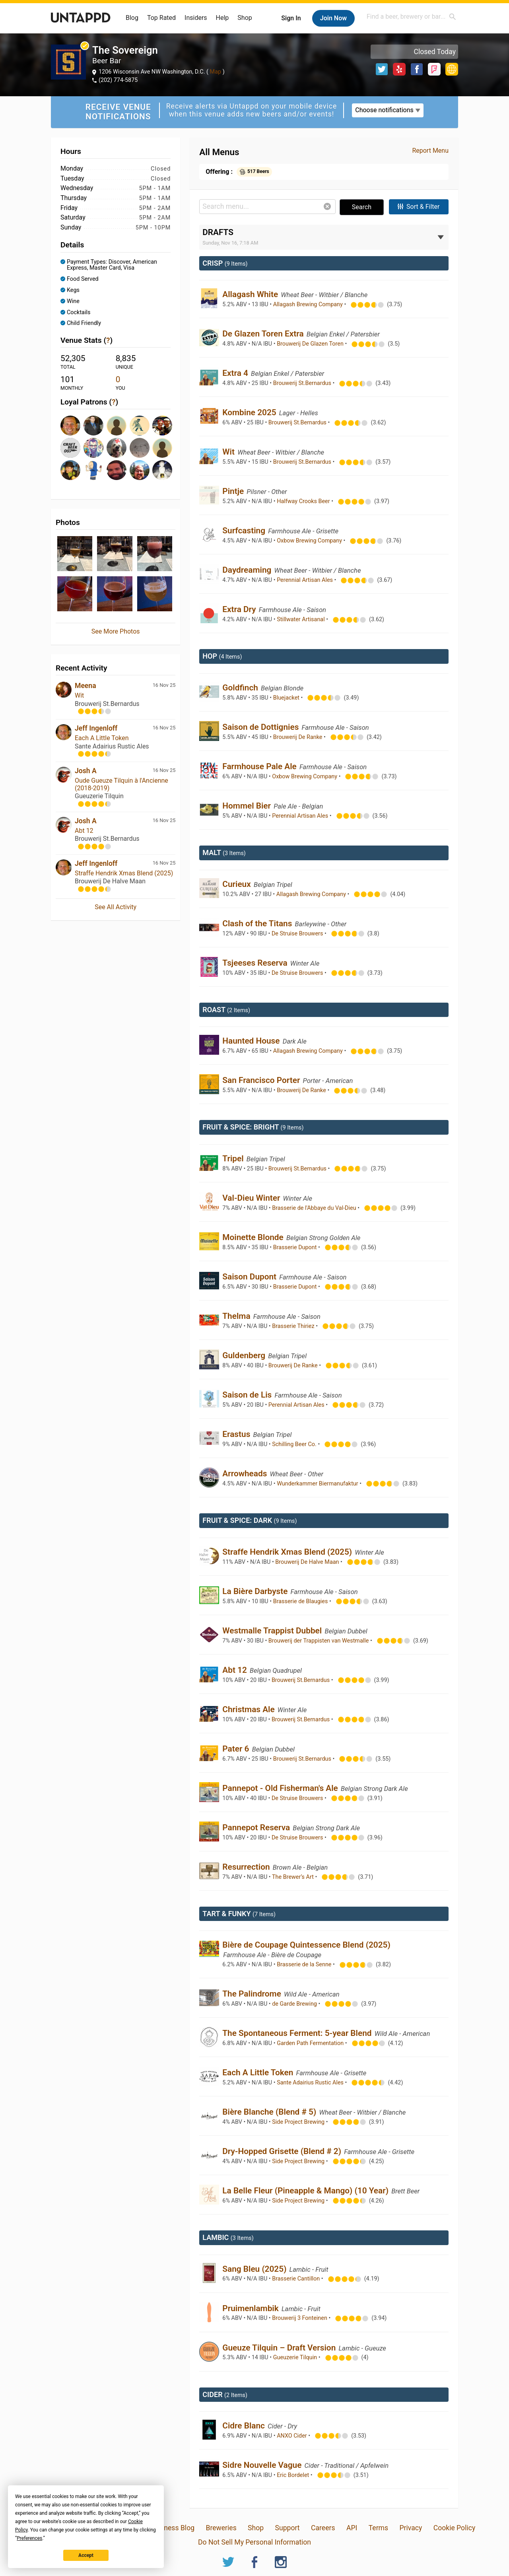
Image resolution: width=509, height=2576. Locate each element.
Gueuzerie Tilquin (296, 2357)
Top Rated (161, 17)
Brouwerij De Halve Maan (307, 1562)
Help (222, 17)
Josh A (86, 771)
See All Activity (115, 907)
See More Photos (115, 631)
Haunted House (252, 1041)
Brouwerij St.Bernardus (303, 383)
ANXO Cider (292, 2435)
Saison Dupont (250, 1276)
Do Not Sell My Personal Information (254, 2542)
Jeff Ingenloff (96, 728)
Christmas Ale (249, 1709)
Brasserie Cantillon (296, 2278)
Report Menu (430, 150)
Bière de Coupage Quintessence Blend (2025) (306, 1945)
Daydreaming (247, 570)
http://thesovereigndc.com (451, 69)
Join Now (333, 18)
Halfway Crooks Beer (304, 501)
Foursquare (434, 69)
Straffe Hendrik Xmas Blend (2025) (124, 873)
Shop (244, 17)
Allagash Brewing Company (308, 304)
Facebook (416, 69)
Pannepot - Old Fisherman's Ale (281, 1788)
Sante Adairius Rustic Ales (311, 2082)
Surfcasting (244, 530)
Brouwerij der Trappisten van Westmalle (319, 1640)
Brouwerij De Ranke (298, 737)
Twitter (381, 69)
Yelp (399, 69)
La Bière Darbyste (255, 1591)
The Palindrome (252, 1994)
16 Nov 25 (164, 685)
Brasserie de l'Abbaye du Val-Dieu (314, 1208)
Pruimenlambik (251, 2308)
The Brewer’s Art (293, 1877)
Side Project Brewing (299, 2122)
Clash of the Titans (258, 923)
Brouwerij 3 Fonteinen (300, 2318)
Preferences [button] (29, 2538)
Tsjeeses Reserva (255, 963)
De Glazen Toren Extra (263, 333)
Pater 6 (236, 1749)
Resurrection (247, 1867)
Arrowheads (245, 1473)
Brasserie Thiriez (294, 1326)
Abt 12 (84, 830)
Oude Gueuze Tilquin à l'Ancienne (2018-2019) (121, 784)
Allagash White (251, 294)
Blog (132, 17)
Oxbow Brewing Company (310, 540)
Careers (323, 2528)
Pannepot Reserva (257, 1827)
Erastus (237, 1434)
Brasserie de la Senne (305, 1964)
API (351, 2528)
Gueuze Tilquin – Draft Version (280, 2347)
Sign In (291, 18)
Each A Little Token (102, 738)
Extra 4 (236, 373)
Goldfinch (241, 687)
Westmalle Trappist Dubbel (273, 1630)
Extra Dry (240, 609)
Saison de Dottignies (261, 727)
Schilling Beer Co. (295, 1444)
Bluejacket (287, 697)
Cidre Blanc (244, 2425)
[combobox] (411, 16)
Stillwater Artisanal (301, 619)
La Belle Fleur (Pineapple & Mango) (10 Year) (306, 2190)
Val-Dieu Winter (252, 1198)
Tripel (233, 1158)
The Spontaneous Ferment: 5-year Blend (297, 2033)
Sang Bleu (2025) (255, 2269)
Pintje (234, 491)
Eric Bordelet (294, 2475)
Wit (79, 695)
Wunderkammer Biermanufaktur (318, 1483)
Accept (85, 2555)
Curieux (237, 884)
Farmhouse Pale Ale (260, 766)
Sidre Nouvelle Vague (262, 2465)
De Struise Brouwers (298, 933)
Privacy (410, 2528)
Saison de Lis (248, 1395)
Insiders (196, 17)
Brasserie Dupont (295, 1247)
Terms (378, 2528)
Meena (85, 686)
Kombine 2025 (250, 412)
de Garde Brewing (295, 2004)
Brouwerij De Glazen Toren (311, 343)
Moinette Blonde (254, 1237)
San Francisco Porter (262, 1080)
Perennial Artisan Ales (305, 580)
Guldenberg (244, 1355)
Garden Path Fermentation (311, 2043)
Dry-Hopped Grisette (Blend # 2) (282, 2151)
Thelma (237, 1316)
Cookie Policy (454, 2528)
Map (215, 71)
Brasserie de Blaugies (301, 1601)
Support (287, 2528)
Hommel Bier (247, 806)
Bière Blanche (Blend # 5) (270, 2112)
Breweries (221, 2528)
